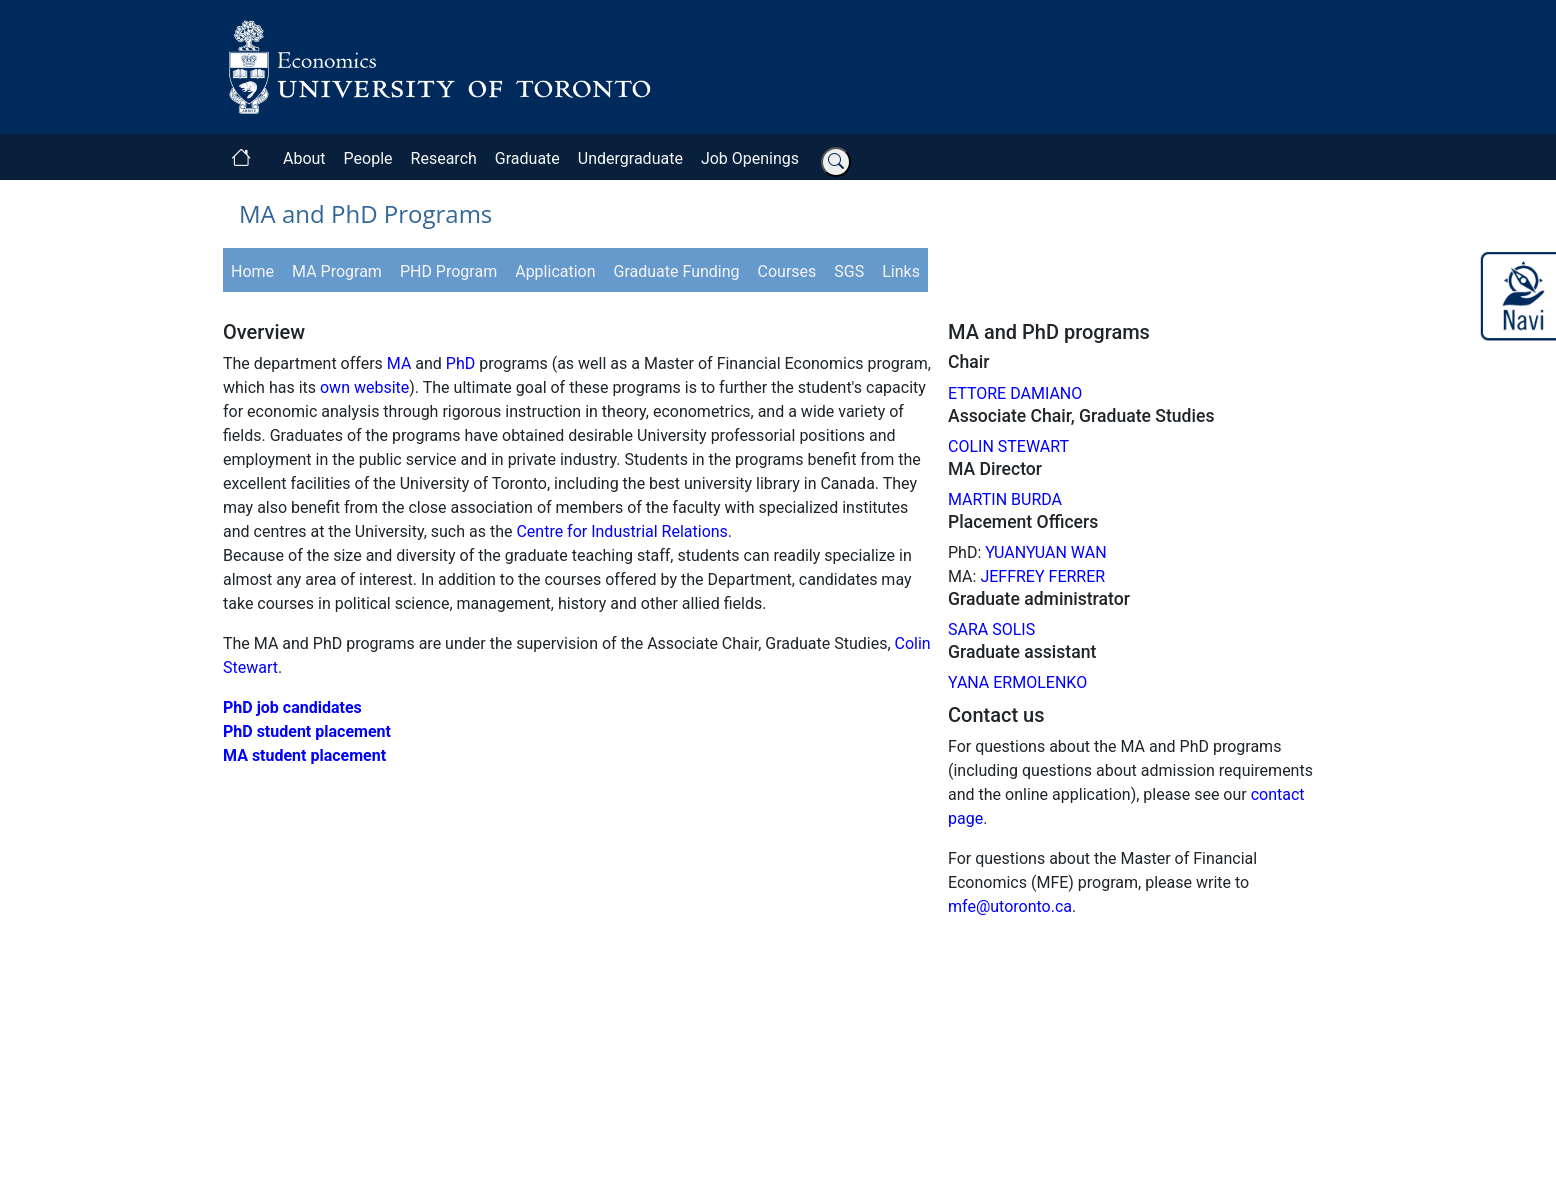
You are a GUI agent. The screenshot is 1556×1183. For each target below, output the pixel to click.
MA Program (337, 271)
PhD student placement (307, 731)
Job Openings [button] (750, 158)
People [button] (368, 158)
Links (901, 271)
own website (364, 387)
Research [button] (444, 158)
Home (252, 271)
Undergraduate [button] (630, 158)
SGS (849, 271)
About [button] (304, 158)
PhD (460, 363)
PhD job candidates (292, 707)
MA (399, 363)
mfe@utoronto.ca (1010, 906)
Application (555, 271)
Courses (787, 271)
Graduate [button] (527, 158)
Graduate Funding (677, 271)
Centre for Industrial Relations (621, 531)
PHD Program (448, 271)
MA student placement (304, 755)
